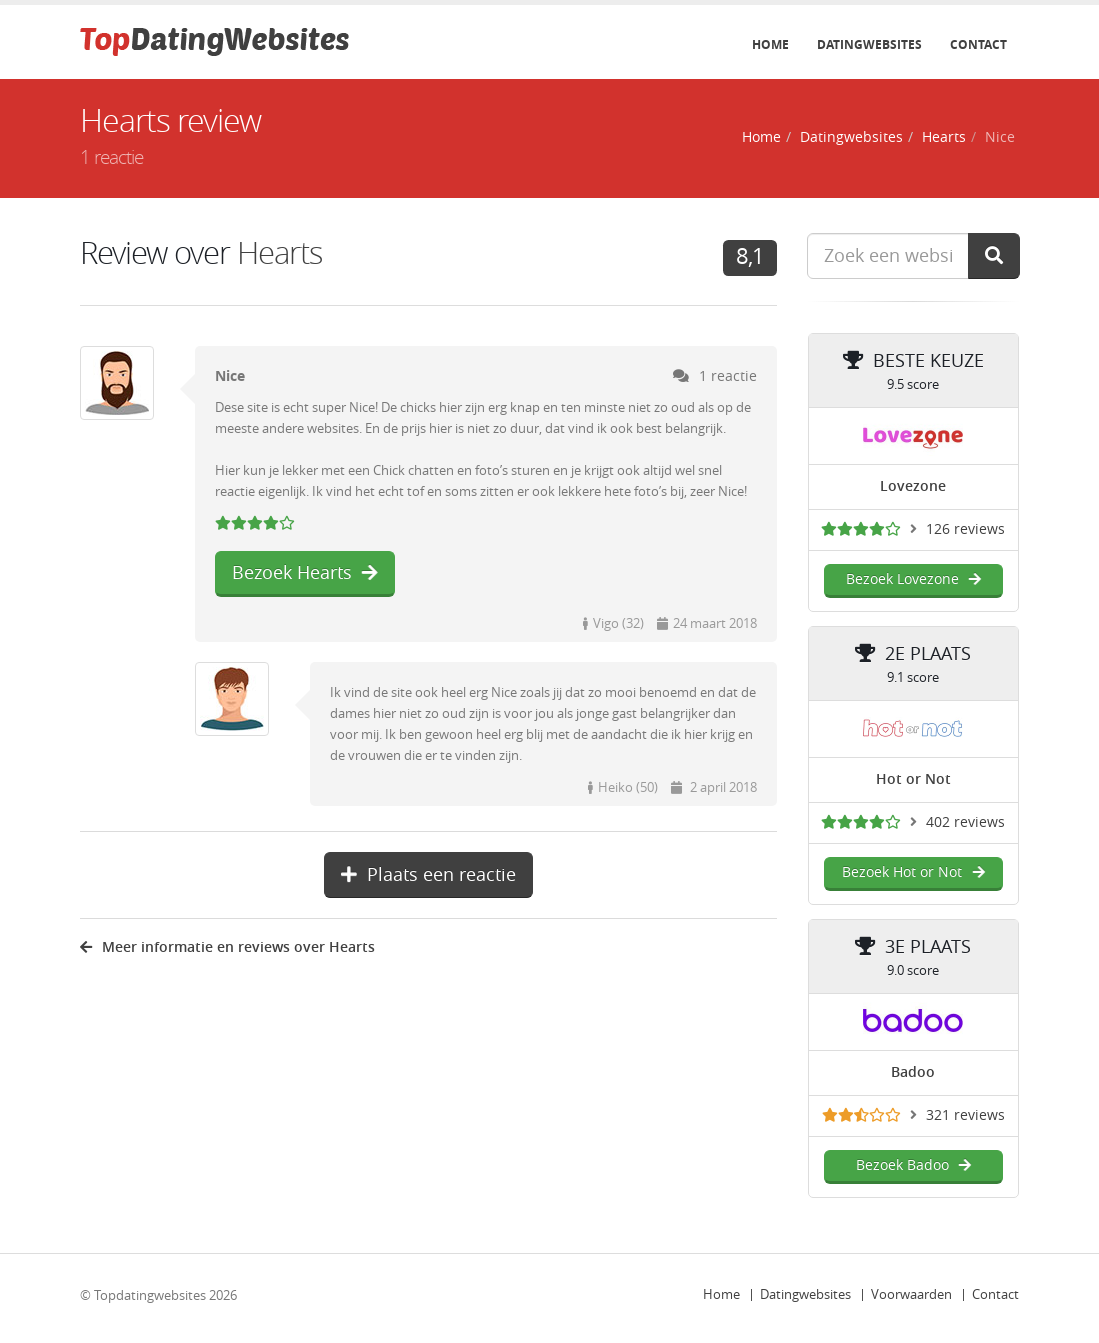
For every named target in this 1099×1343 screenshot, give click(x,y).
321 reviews (965, 1115)
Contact (978, 45)
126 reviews (965, 529)
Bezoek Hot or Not (913, 872)
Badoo (913, 1072)
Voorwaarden (911, 1294)
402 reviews (965, 822)
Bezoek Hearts (305, 573)
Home (770, 45)
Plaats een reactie (428, 875)
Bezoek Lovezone (913, 579)
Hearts (944, 137)
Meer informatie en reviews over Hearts (227, 947)
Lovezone (913, 486)
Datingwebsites (869, 45)
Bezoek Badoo (913, 1165)
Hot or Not (913, 779)
